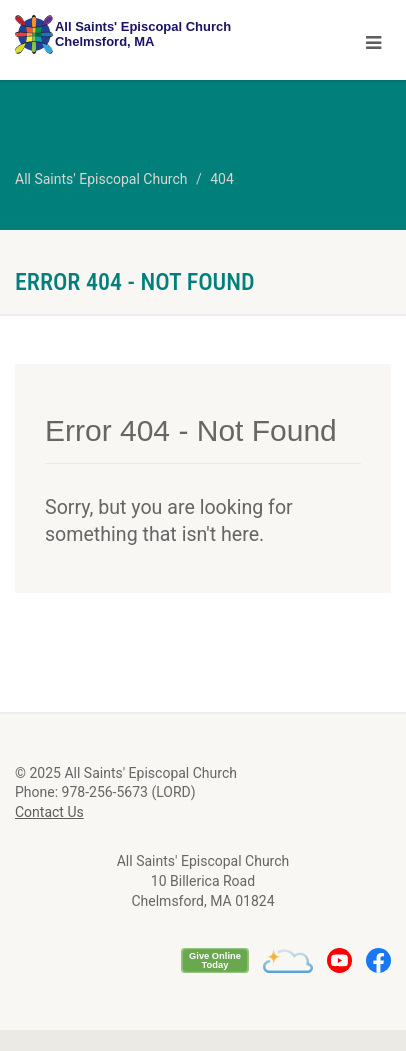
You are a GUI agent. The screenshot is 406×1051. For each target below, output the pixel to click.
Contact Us (49, 812)
